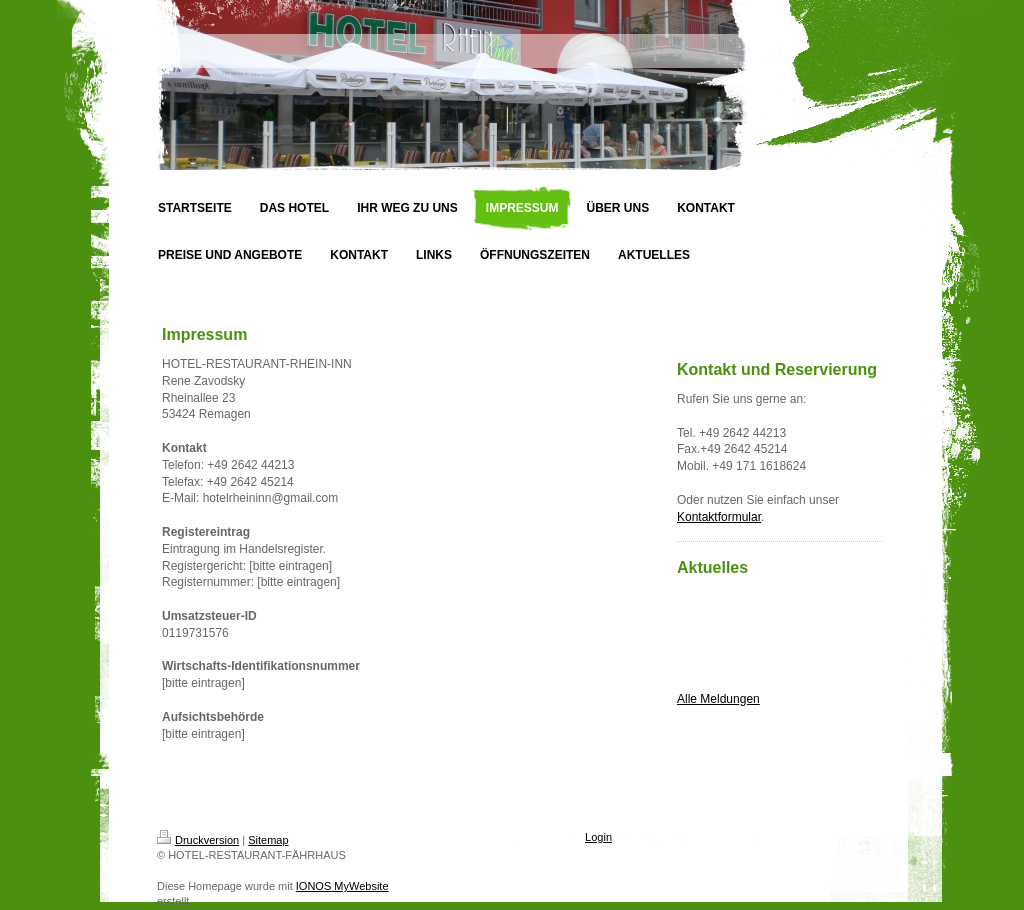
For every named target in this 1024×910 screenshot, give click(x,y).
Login (598, 837)
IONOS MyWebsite (342, 886)
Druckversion (198, 840)
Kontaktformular (719, 517)
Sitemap (268, 840)
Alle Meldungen (718, 699)
